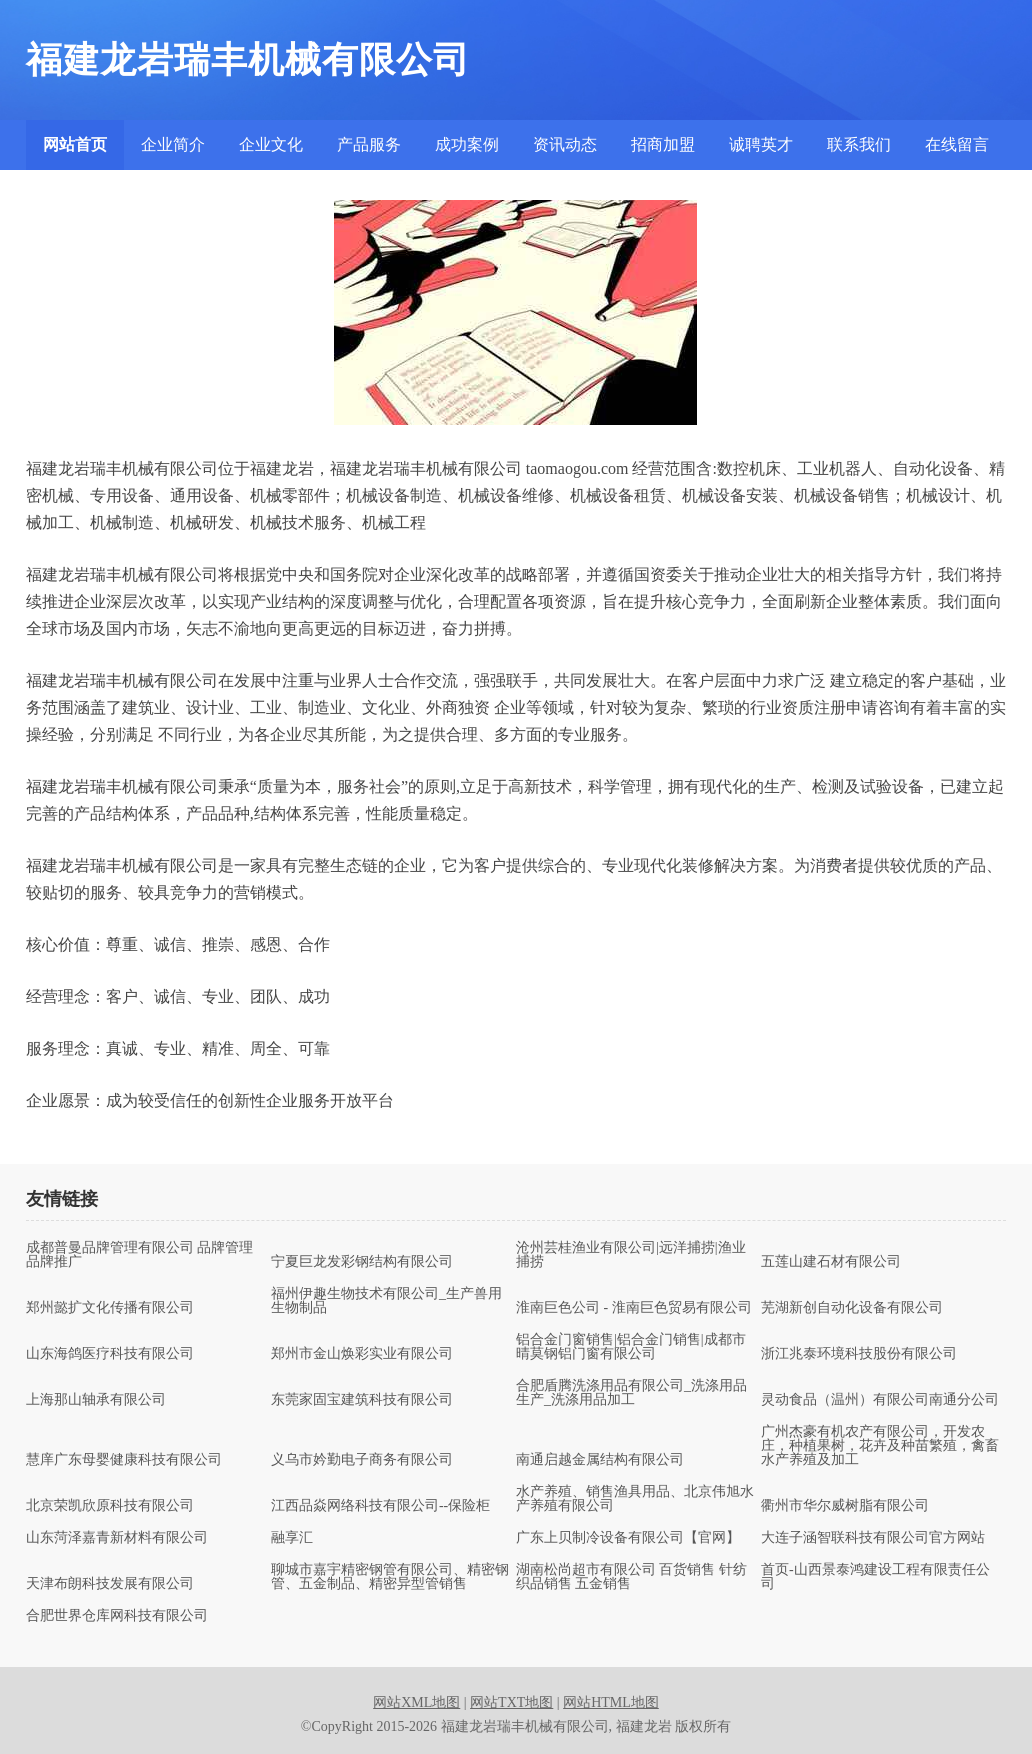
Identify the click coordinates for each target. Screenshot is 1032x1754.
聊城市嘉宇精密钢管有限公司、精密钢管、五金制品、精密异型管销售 (390, 1577)
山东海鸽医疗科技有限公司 (110, 1354)
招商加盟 (663, 144)
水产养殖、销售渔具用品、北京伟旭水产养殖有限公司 (635, 1499)
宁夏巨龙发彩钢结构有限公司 (362, 1262)
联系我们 (859, 144)
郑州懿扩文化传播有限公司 (110, 1308)
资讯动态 (565, 144)
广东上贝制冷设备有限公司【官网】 (628, 1538)
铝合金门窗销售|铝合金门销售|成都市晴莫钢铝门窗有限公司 (631, 1347)
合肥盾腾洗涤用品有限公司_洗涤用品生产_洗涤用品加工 (631, 1393)
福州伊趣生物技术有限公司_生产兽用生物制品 (386, 1301)
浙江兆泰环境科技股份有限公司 (859, 1354)
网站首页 (75, 144)
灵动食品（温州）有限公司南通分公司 (880, 1400)
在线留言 (957, 144)
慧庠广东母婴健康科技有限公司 (124, 1460)
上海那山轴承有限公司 (96, 1400)
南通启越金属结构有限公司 (600, 1460)
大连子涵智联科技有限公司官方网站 (873, 1538)
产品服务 (369, 144)
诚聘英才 (761, 144)
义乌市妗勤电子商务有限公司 (362, 1460)
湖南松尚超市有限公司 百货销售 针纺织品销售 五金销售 (631, 1577)
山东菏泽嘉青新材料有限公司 (117, 1538)
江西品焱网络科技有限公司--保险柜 (380, 1506)
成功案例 (467, 144)
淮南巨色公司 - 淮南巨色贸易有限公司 (634, 1308)
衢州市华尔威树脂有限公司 (845, 1506)
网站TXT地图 (511, 1702)
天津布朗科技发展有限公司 (110, 1584)
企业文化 (271, 144)
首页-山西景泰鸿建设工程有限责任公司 (875, 1577)
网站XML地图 (416, 1702)
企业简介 (173, 144)
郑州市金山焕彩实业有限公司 (362, 1354)
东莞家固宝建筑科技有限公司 (362, 1400)
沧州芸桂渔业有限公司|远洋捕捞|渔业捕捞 (631, 1255)
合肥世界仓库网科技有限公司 (117, 1616)
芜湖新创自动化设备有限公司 (852, 1308)
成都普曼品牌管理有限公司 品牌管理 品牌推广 (140, 1255)
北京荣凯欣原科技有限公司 (110, 1506)
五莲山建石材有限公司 (831, 1262)
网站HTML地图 (611, 1702)
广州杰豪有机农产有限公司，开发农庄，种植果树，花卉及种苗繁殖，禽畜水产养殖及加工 (880, 1446)
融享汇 (292, 1538)
